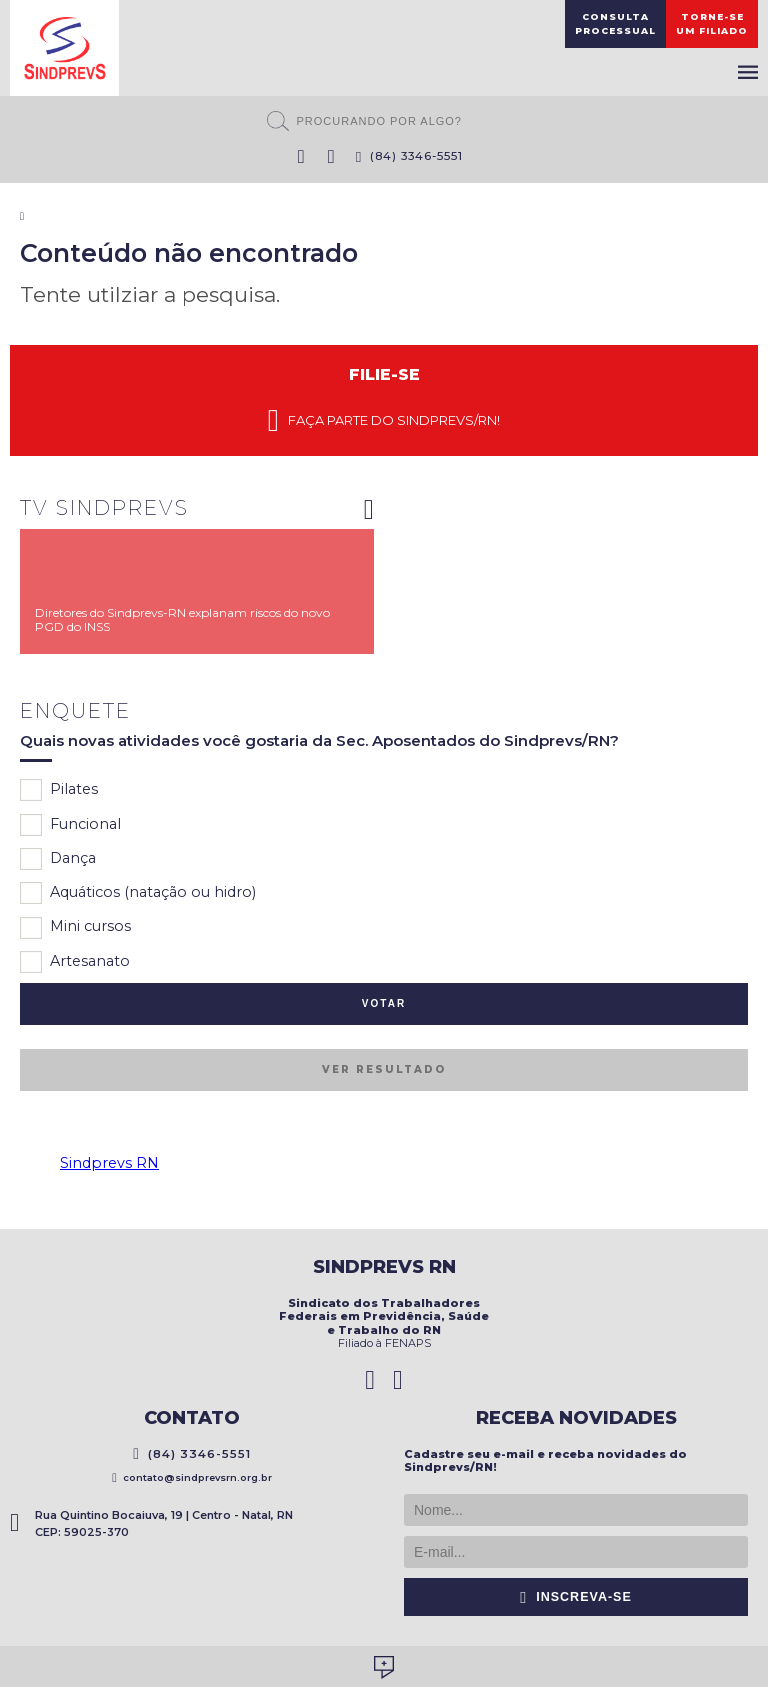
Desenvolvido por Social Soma (384, 1667)
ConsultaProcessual (615, 23)
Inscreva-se (576, 1597)
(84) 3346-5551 (410, 156)
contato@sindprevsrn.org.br (192, 1477)
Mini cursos (75, 928)
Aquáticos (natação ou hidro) (138, 893)
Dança (58, 859)
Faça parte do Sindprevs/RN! (384, 421)
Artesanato (75, 962)
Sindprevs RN (109, 1163)
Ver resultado (384, 1069)
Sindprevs (64, 48)
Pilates (59, 790)
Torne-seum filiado (712, 23)
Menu (748, 72)
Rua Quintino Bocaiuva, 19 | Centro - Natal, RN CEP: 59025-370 (151, 1523)
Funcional (70, 825)
